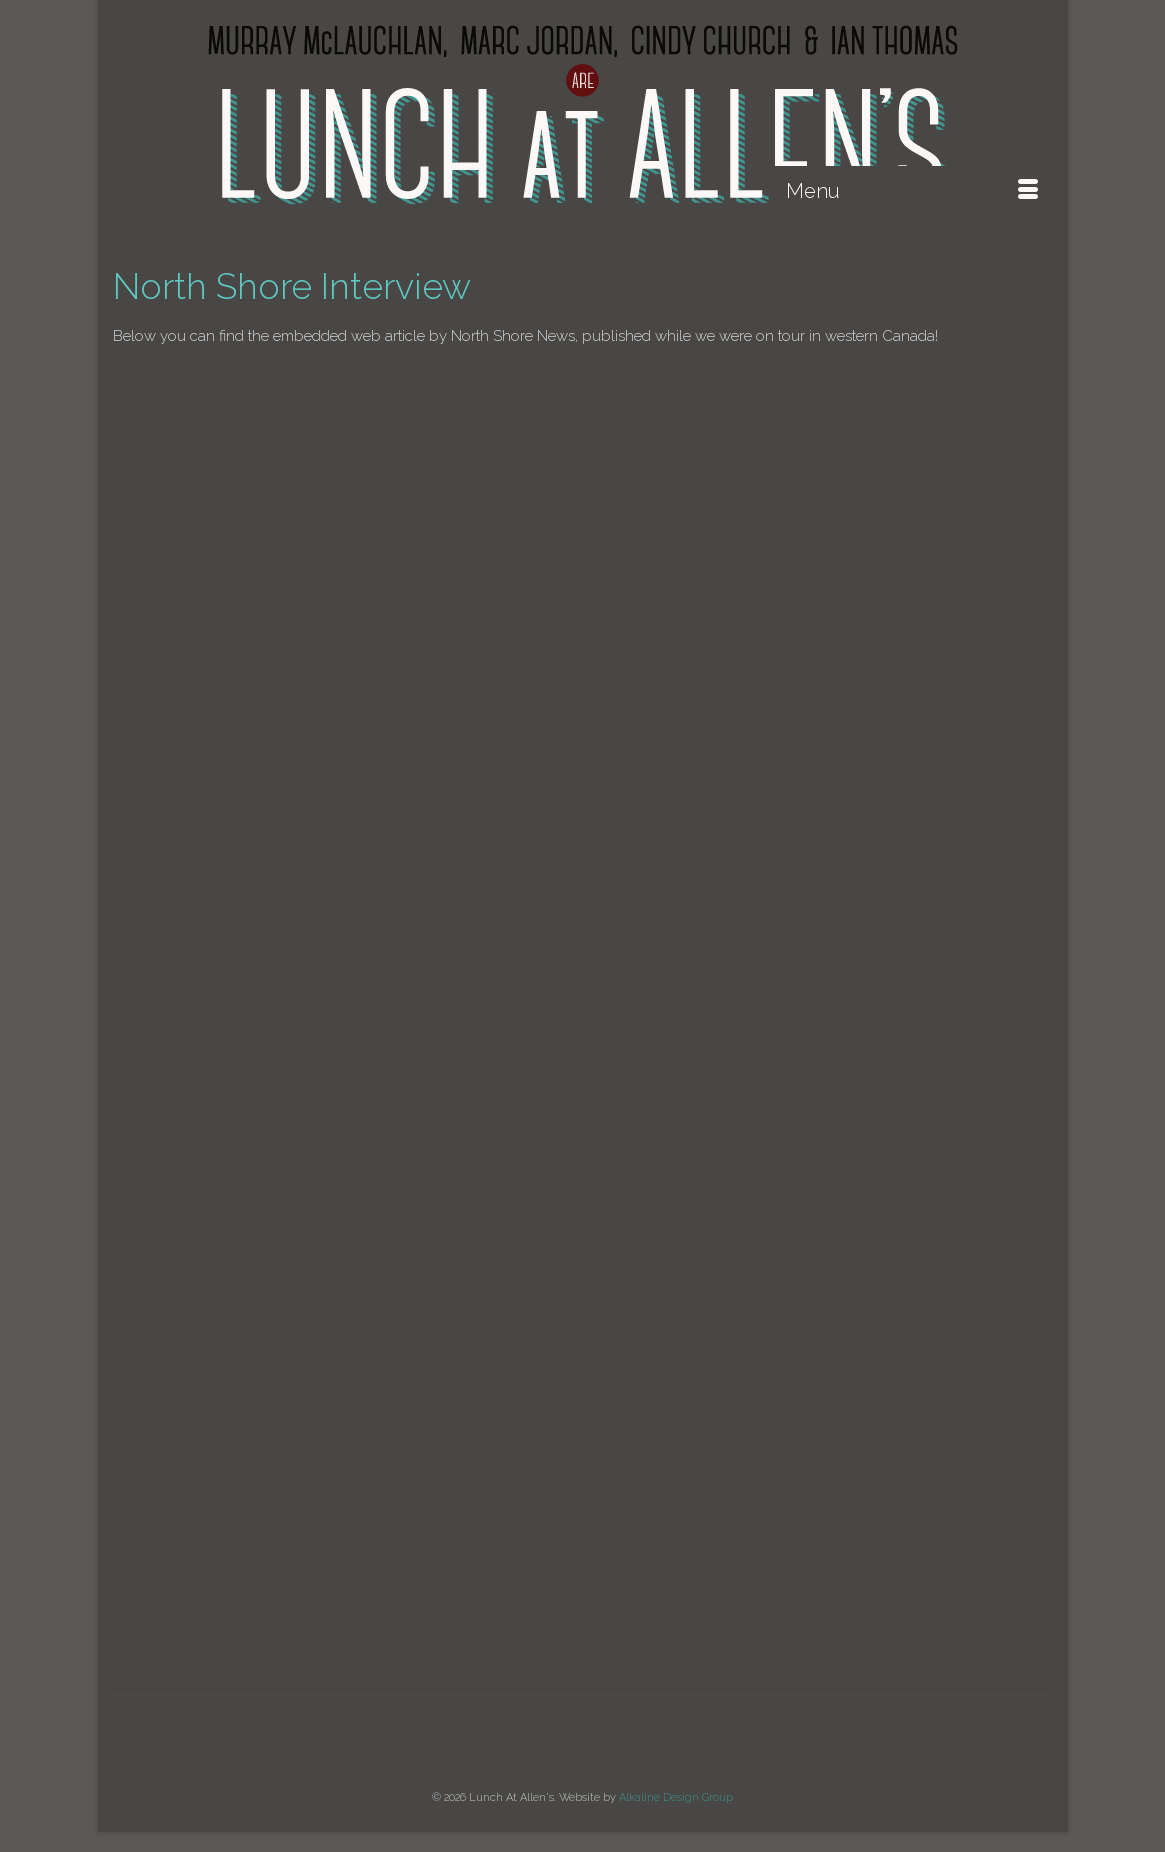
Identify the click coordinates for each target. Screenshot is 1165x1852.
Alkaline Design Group (676, 1797)
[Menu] (912, 191)
